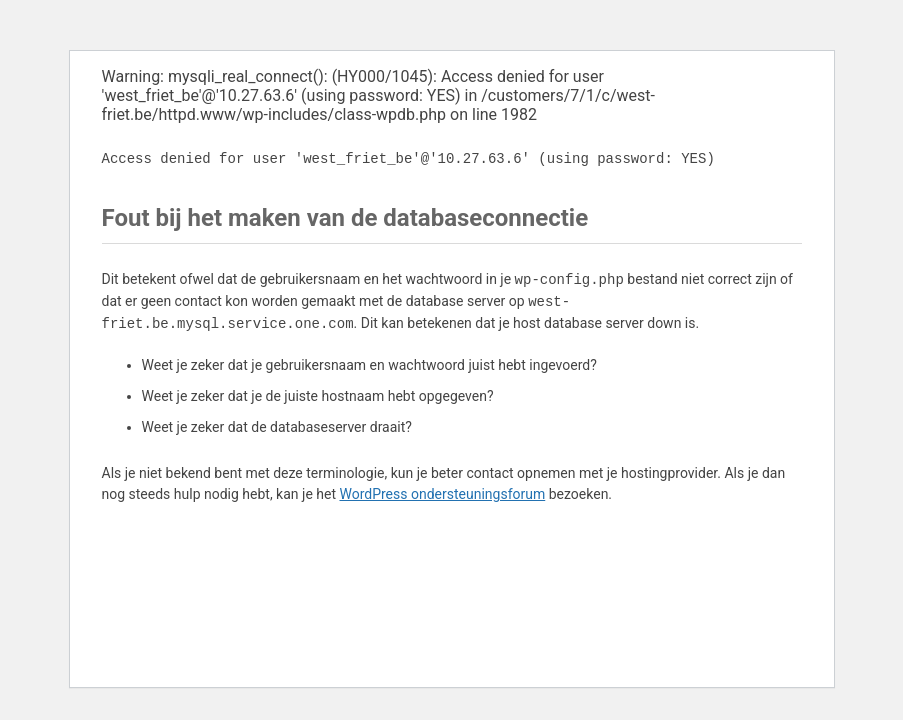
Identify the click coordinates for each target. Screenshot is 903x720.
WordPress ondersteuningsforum (442, 494)
